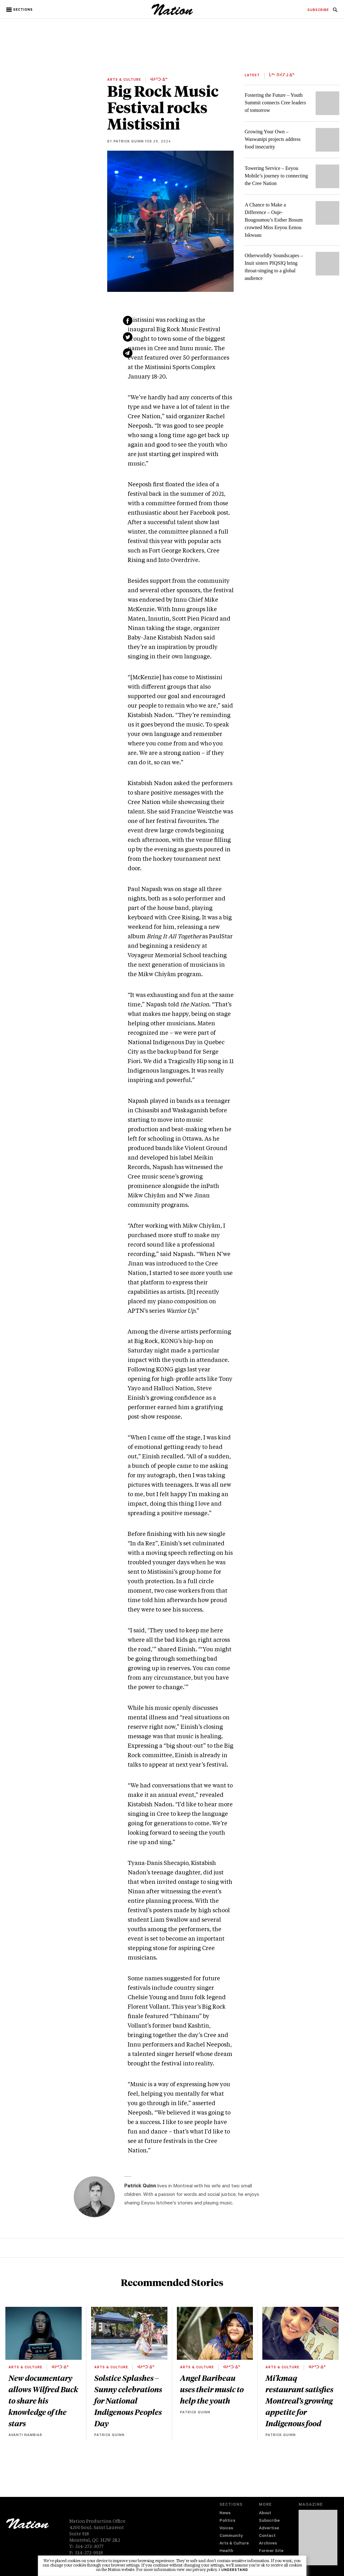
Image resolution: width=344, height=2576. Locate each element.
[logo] (172, 14)
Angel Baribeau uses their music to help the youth (212, 2389)
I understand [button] (233, 2570)
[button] (20, 10)
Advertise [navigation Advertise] (269, 2528)
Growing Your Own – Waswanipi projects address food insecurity (272, 139)
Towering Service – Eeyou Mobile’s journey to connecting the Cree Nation (276, 175)
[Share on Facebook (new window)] (128, 320)
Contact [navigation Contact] (267, 2536)
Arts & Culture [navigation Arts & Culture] (234, 2543)
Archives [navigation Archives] (268, 2543)
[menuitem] (318, 10)
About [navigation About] (265, 2513)
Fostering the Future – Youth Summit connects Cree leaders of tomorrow (275, 102)
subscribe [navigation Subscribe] (318, 10)
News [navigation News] (224, 2513)
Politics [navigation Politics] (227, 2521)
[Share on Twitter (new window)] (128, 337)
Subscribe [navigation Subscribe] (269, 2521)
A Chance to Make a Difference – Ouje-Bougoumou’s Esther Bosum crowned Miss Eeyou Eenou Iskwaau (274, 220)
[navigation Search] (335, 12)
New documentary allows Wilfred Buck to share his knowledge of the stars (43, 2400)
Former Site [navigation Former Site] (271, 2551)
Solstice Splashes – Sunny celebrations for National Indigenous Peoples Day (128, 2400)
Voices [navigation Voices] (226, 2528)
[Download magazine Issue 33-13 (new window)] (318, 2537)
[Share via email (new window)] (127, 353)
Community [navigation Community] (231, 2536)
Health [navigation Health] (226, 2551)
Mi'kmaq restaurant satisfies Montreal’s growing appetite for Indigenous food (299, 2400)
